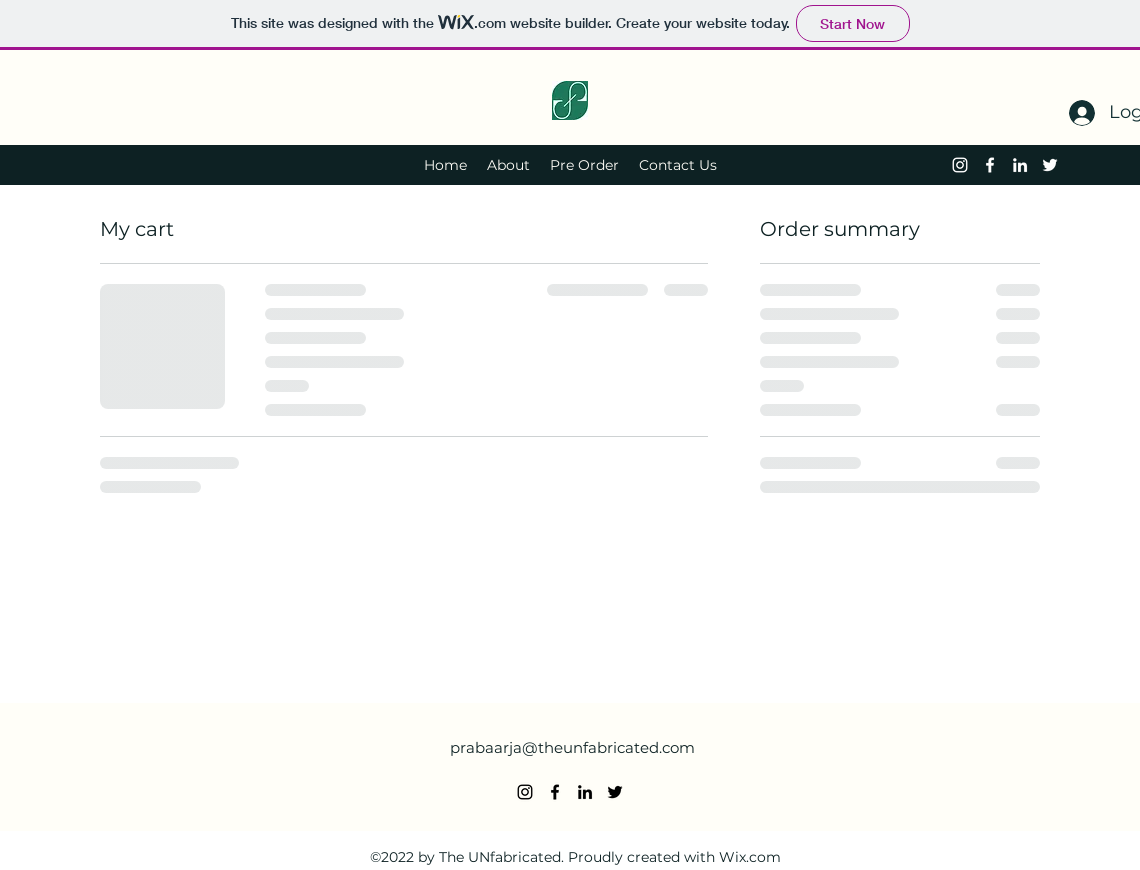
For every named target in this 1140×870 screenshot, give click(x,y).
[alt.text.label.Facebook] (990, 165)
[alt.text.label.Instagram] (960, 165)
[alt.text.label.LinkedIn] (1020, 165)
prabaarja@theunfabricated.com (572, 747)
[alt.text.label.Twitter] (1050, 165)
